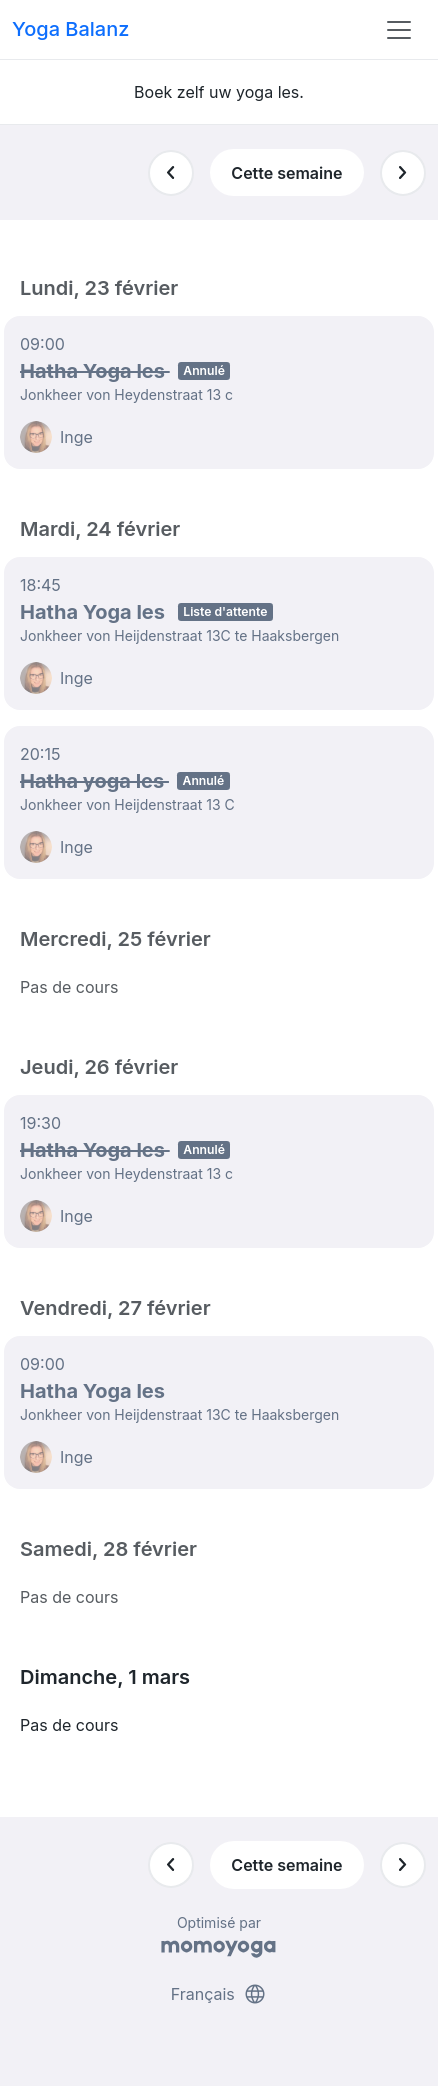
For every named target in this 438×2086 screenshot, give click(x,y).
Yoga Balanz (70, 29)
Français (219, 1994)
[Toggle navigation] (399, 30)
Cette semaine (286, 173)
